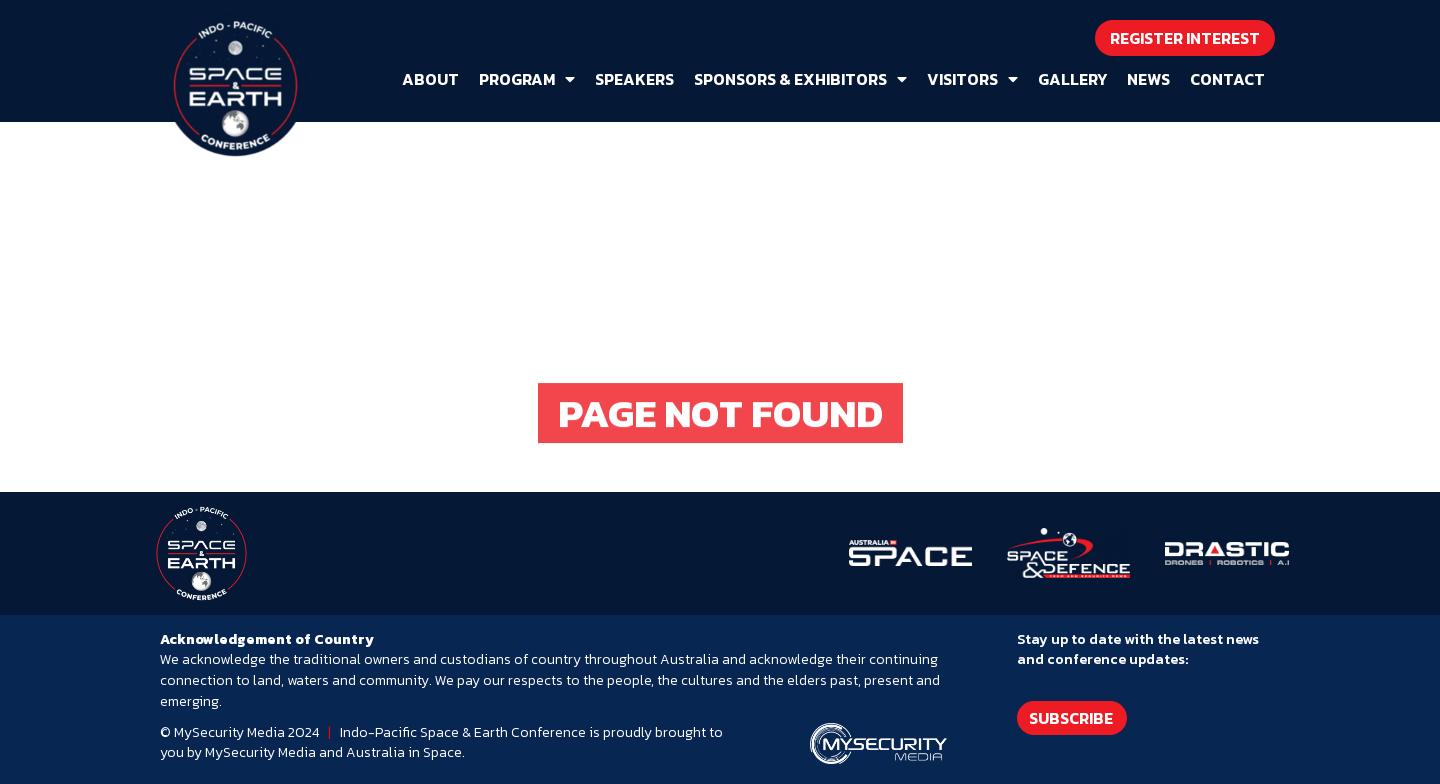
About (430, 79)
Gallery (1072, 79)
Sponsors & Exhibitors (800, 79)
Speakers (634, 79)
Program (527, 79)
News (1148, 79)
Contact (1227, 79)
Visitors (972, 79)
